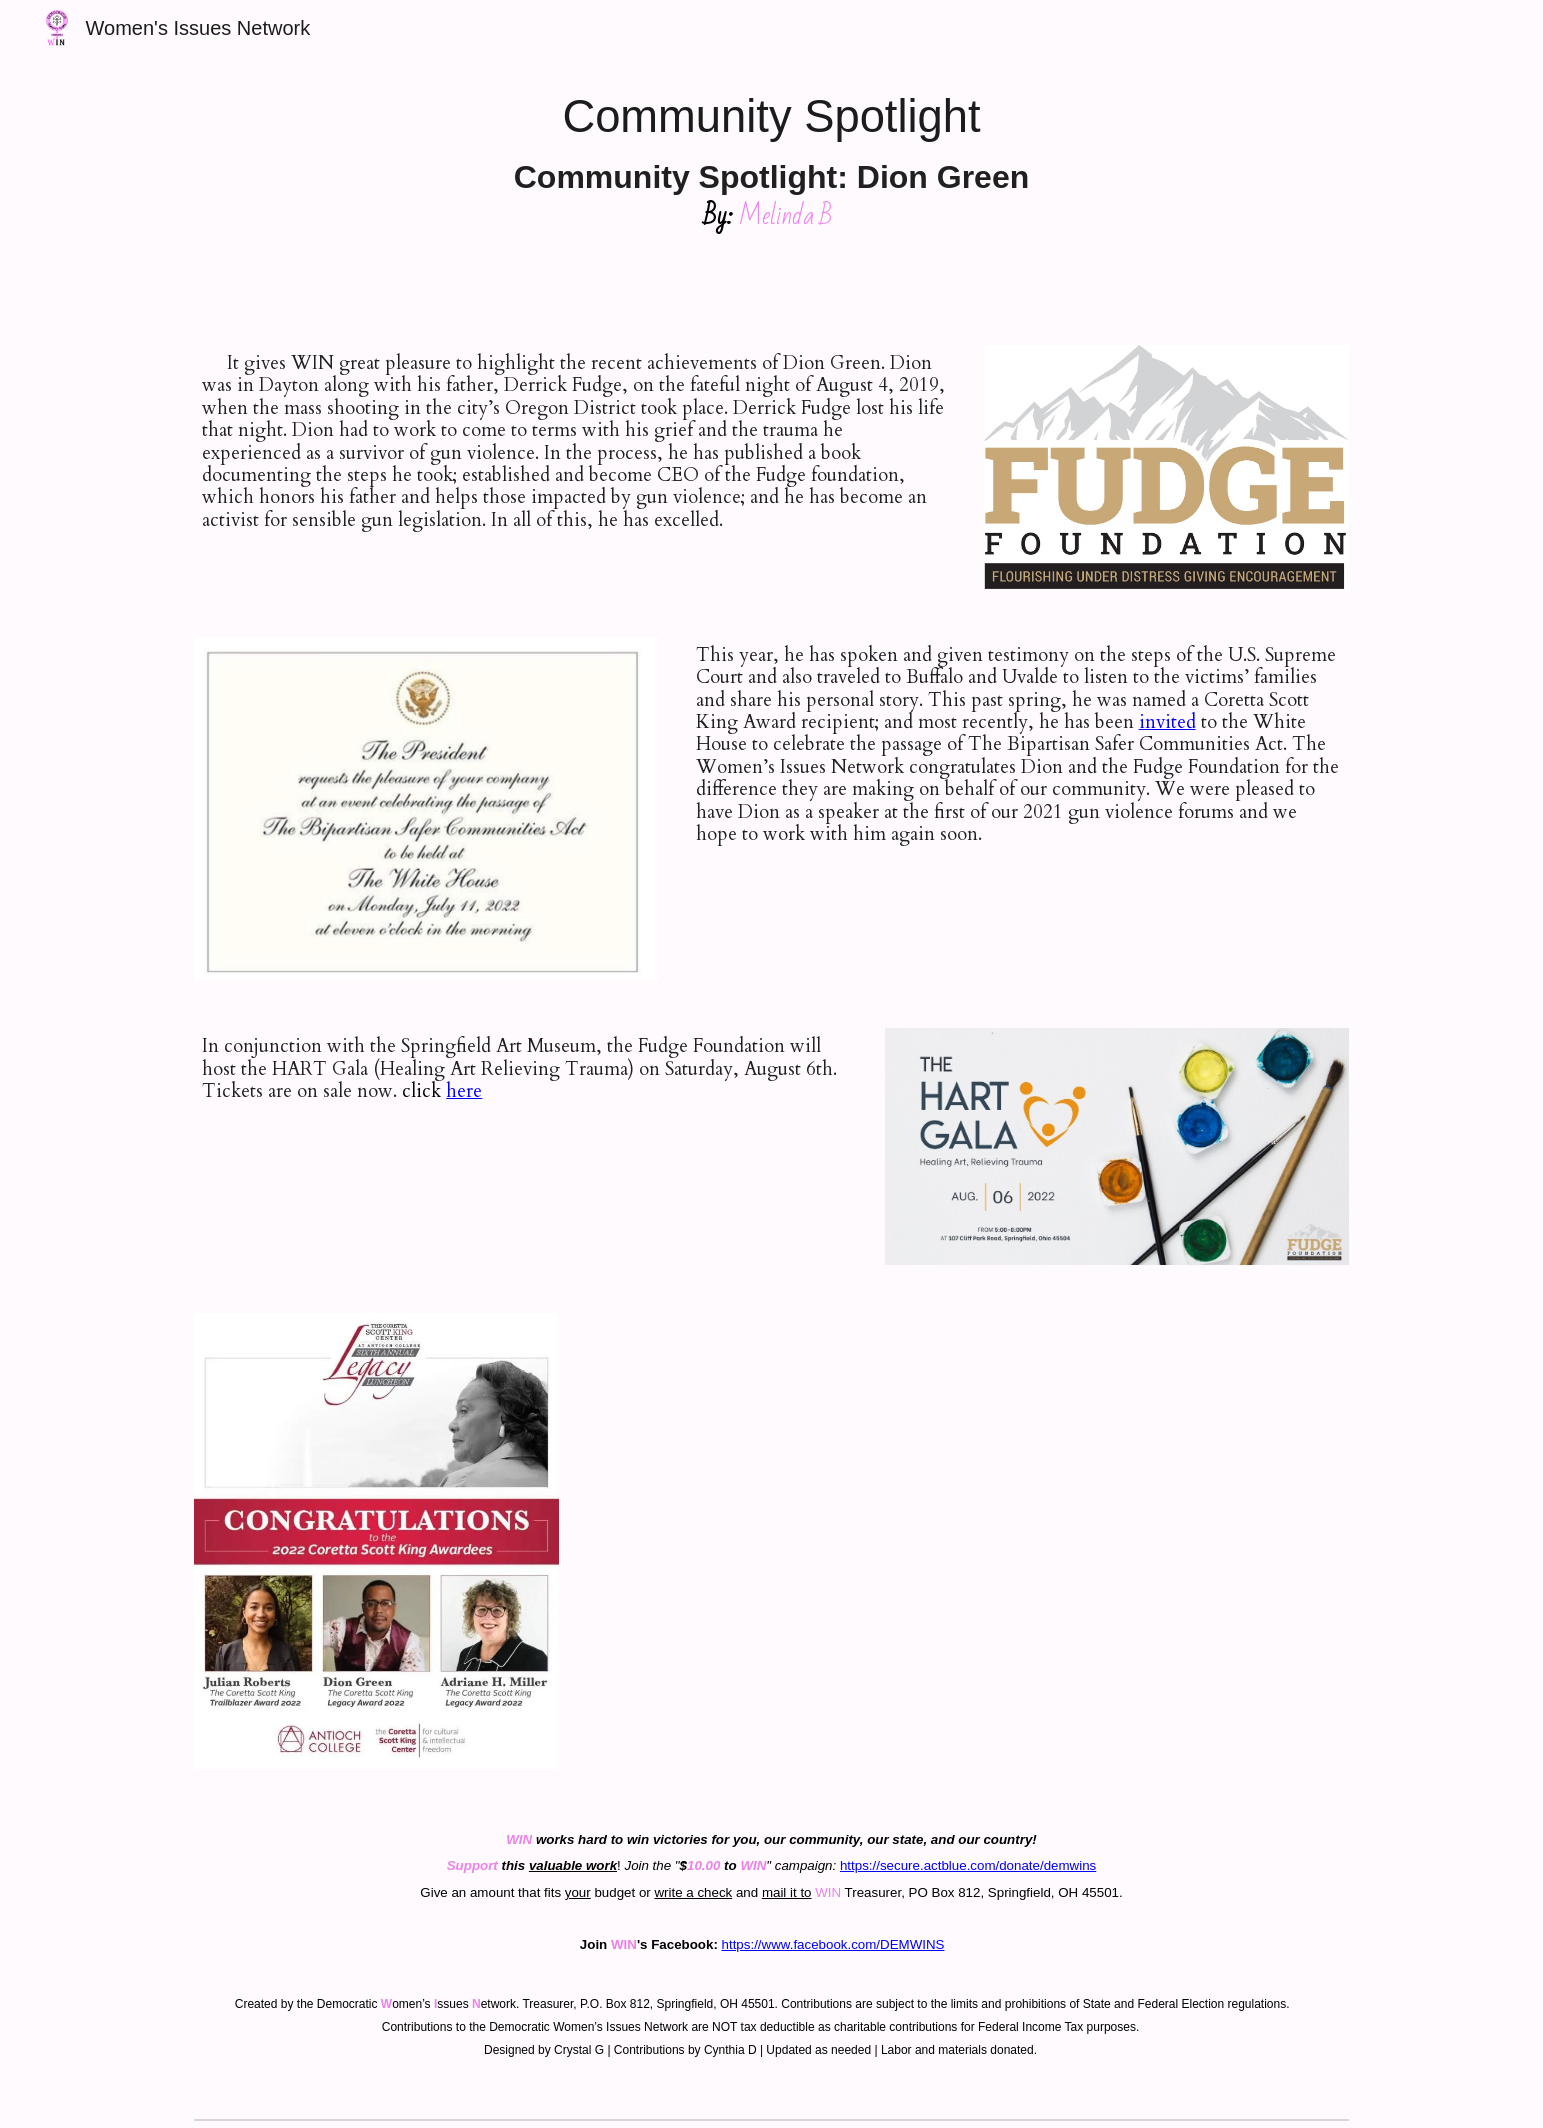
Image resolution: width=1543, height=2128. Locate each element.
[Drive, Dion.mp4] (1067, 1521)
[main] (772, 160)
